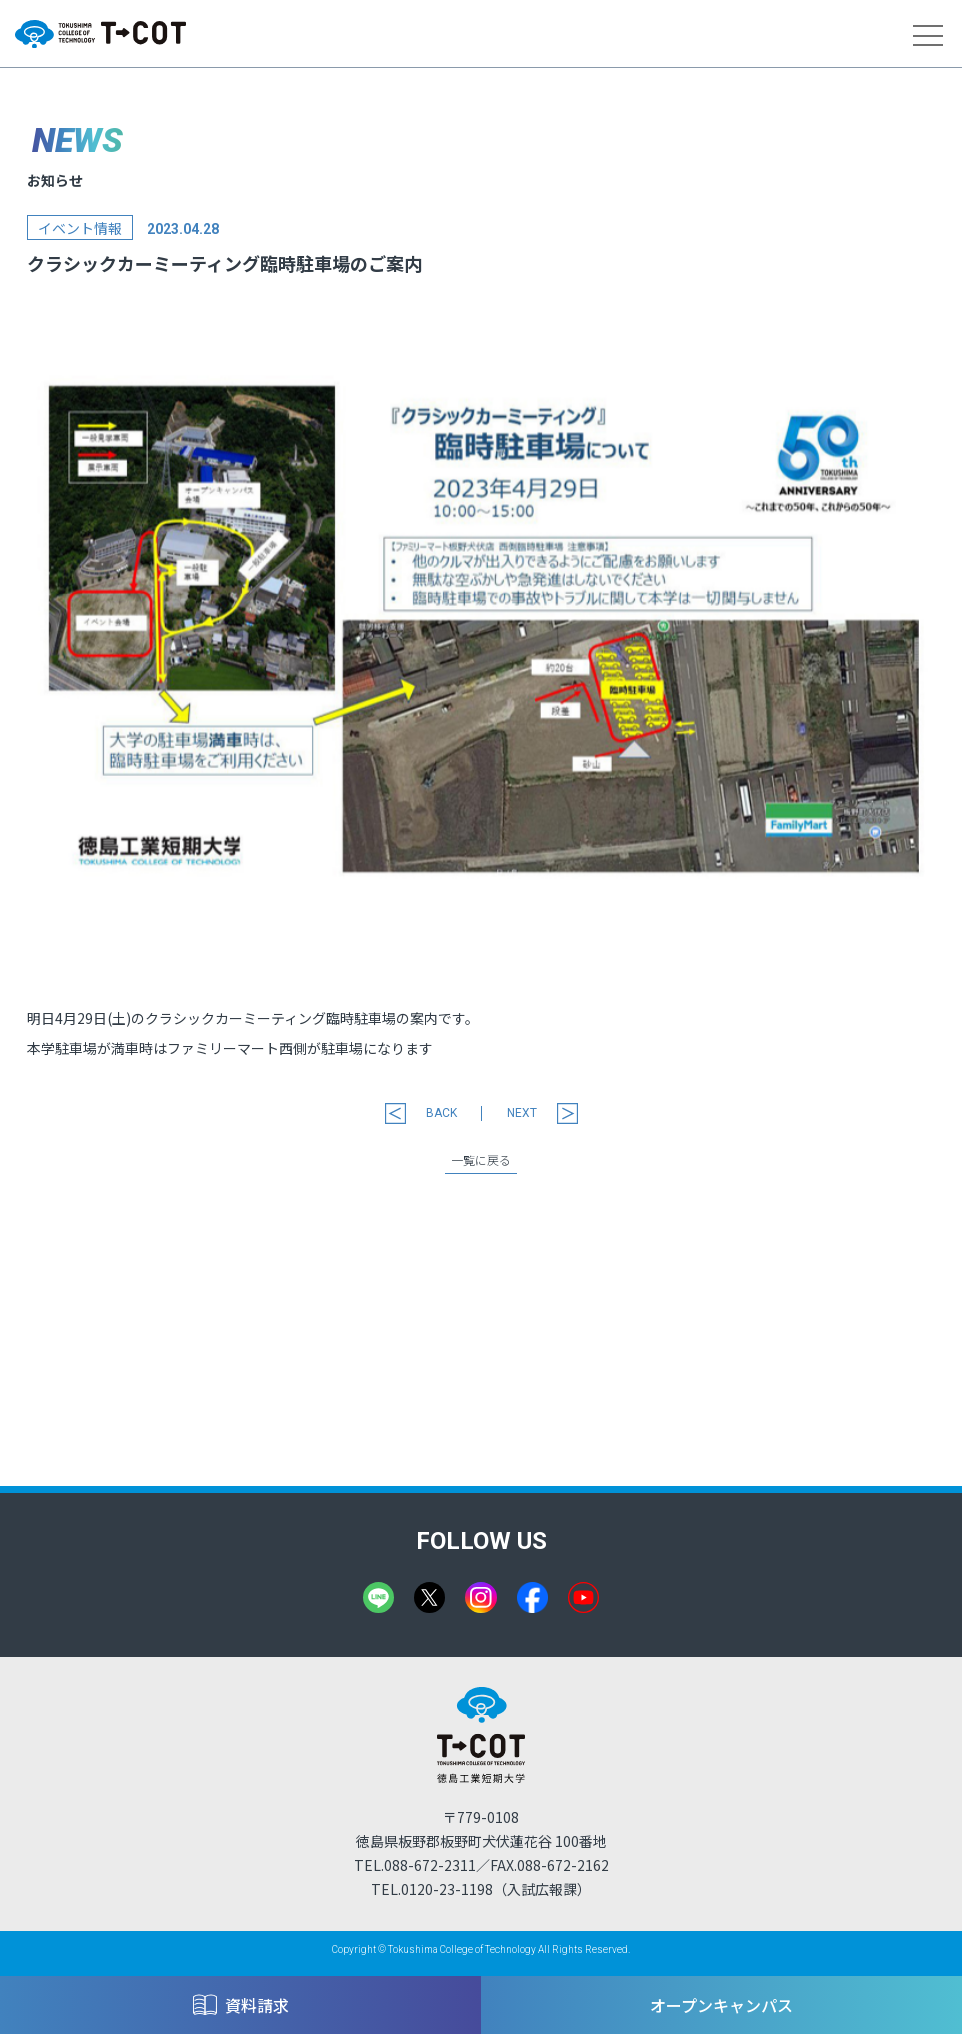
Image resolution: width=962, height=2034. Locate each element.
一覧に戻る (481, 1161)
